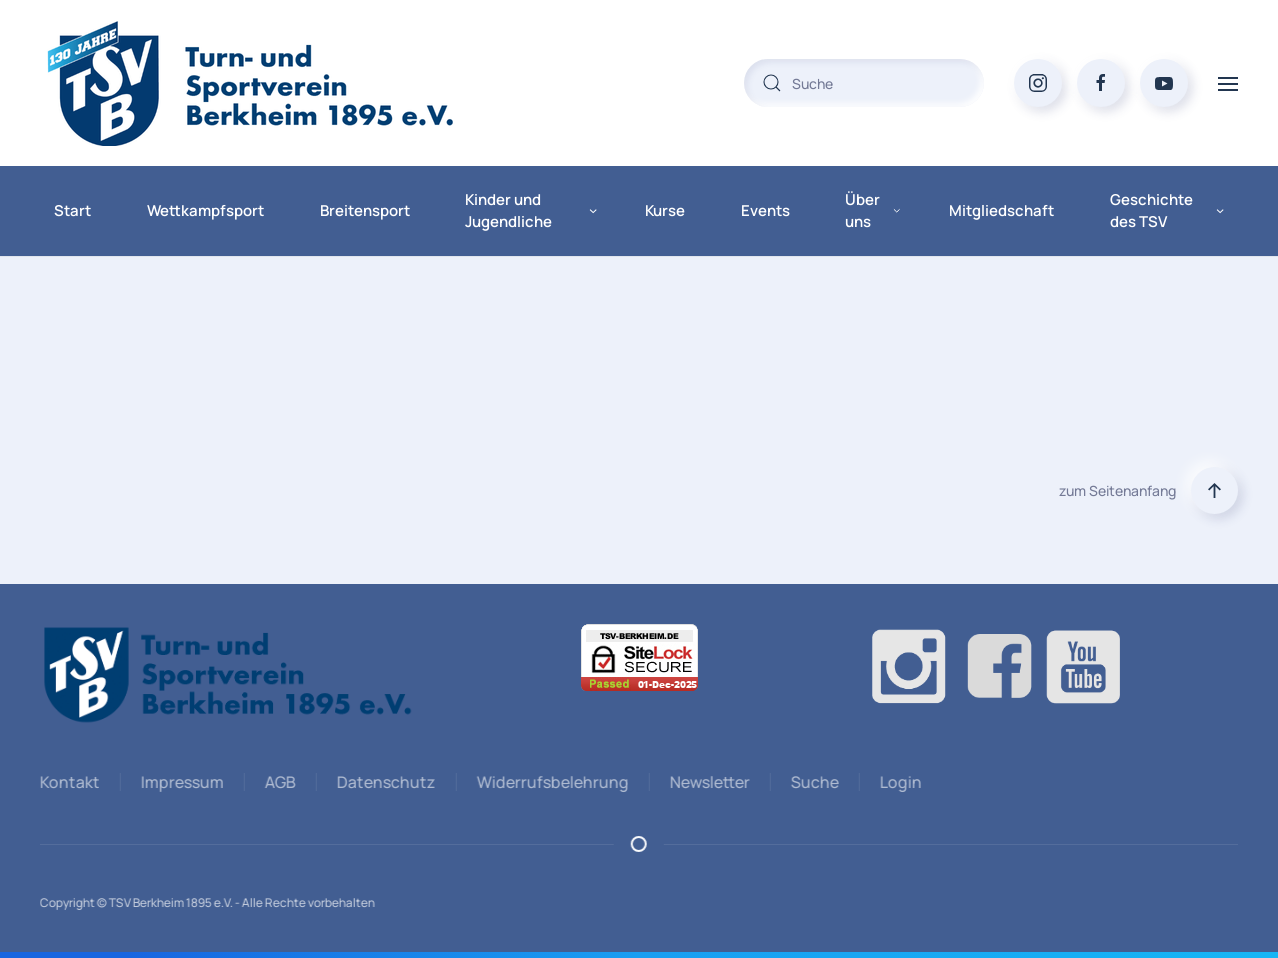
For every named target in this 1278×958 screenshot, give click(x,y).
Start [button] (72, 210)
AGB (278, 782)
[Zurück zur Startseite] (290, 83)
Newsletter (708, 782)
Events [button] (765, 210)
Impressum (180, 782)
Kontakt (68, 782)
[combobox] (864, 83)
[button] (1228, 82)
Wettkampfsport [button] (205, 210)
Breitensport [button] (365, 210)
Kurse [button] (665, 210)
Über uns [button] (872, 211)
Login (899, 782)
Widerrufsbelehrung (551, 782)
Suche (813, 782)
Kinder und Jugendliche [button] (531, 211)
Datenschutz (384, 782)
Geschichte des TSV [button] (1167, 211)
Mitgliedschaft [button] (1001, 210)
